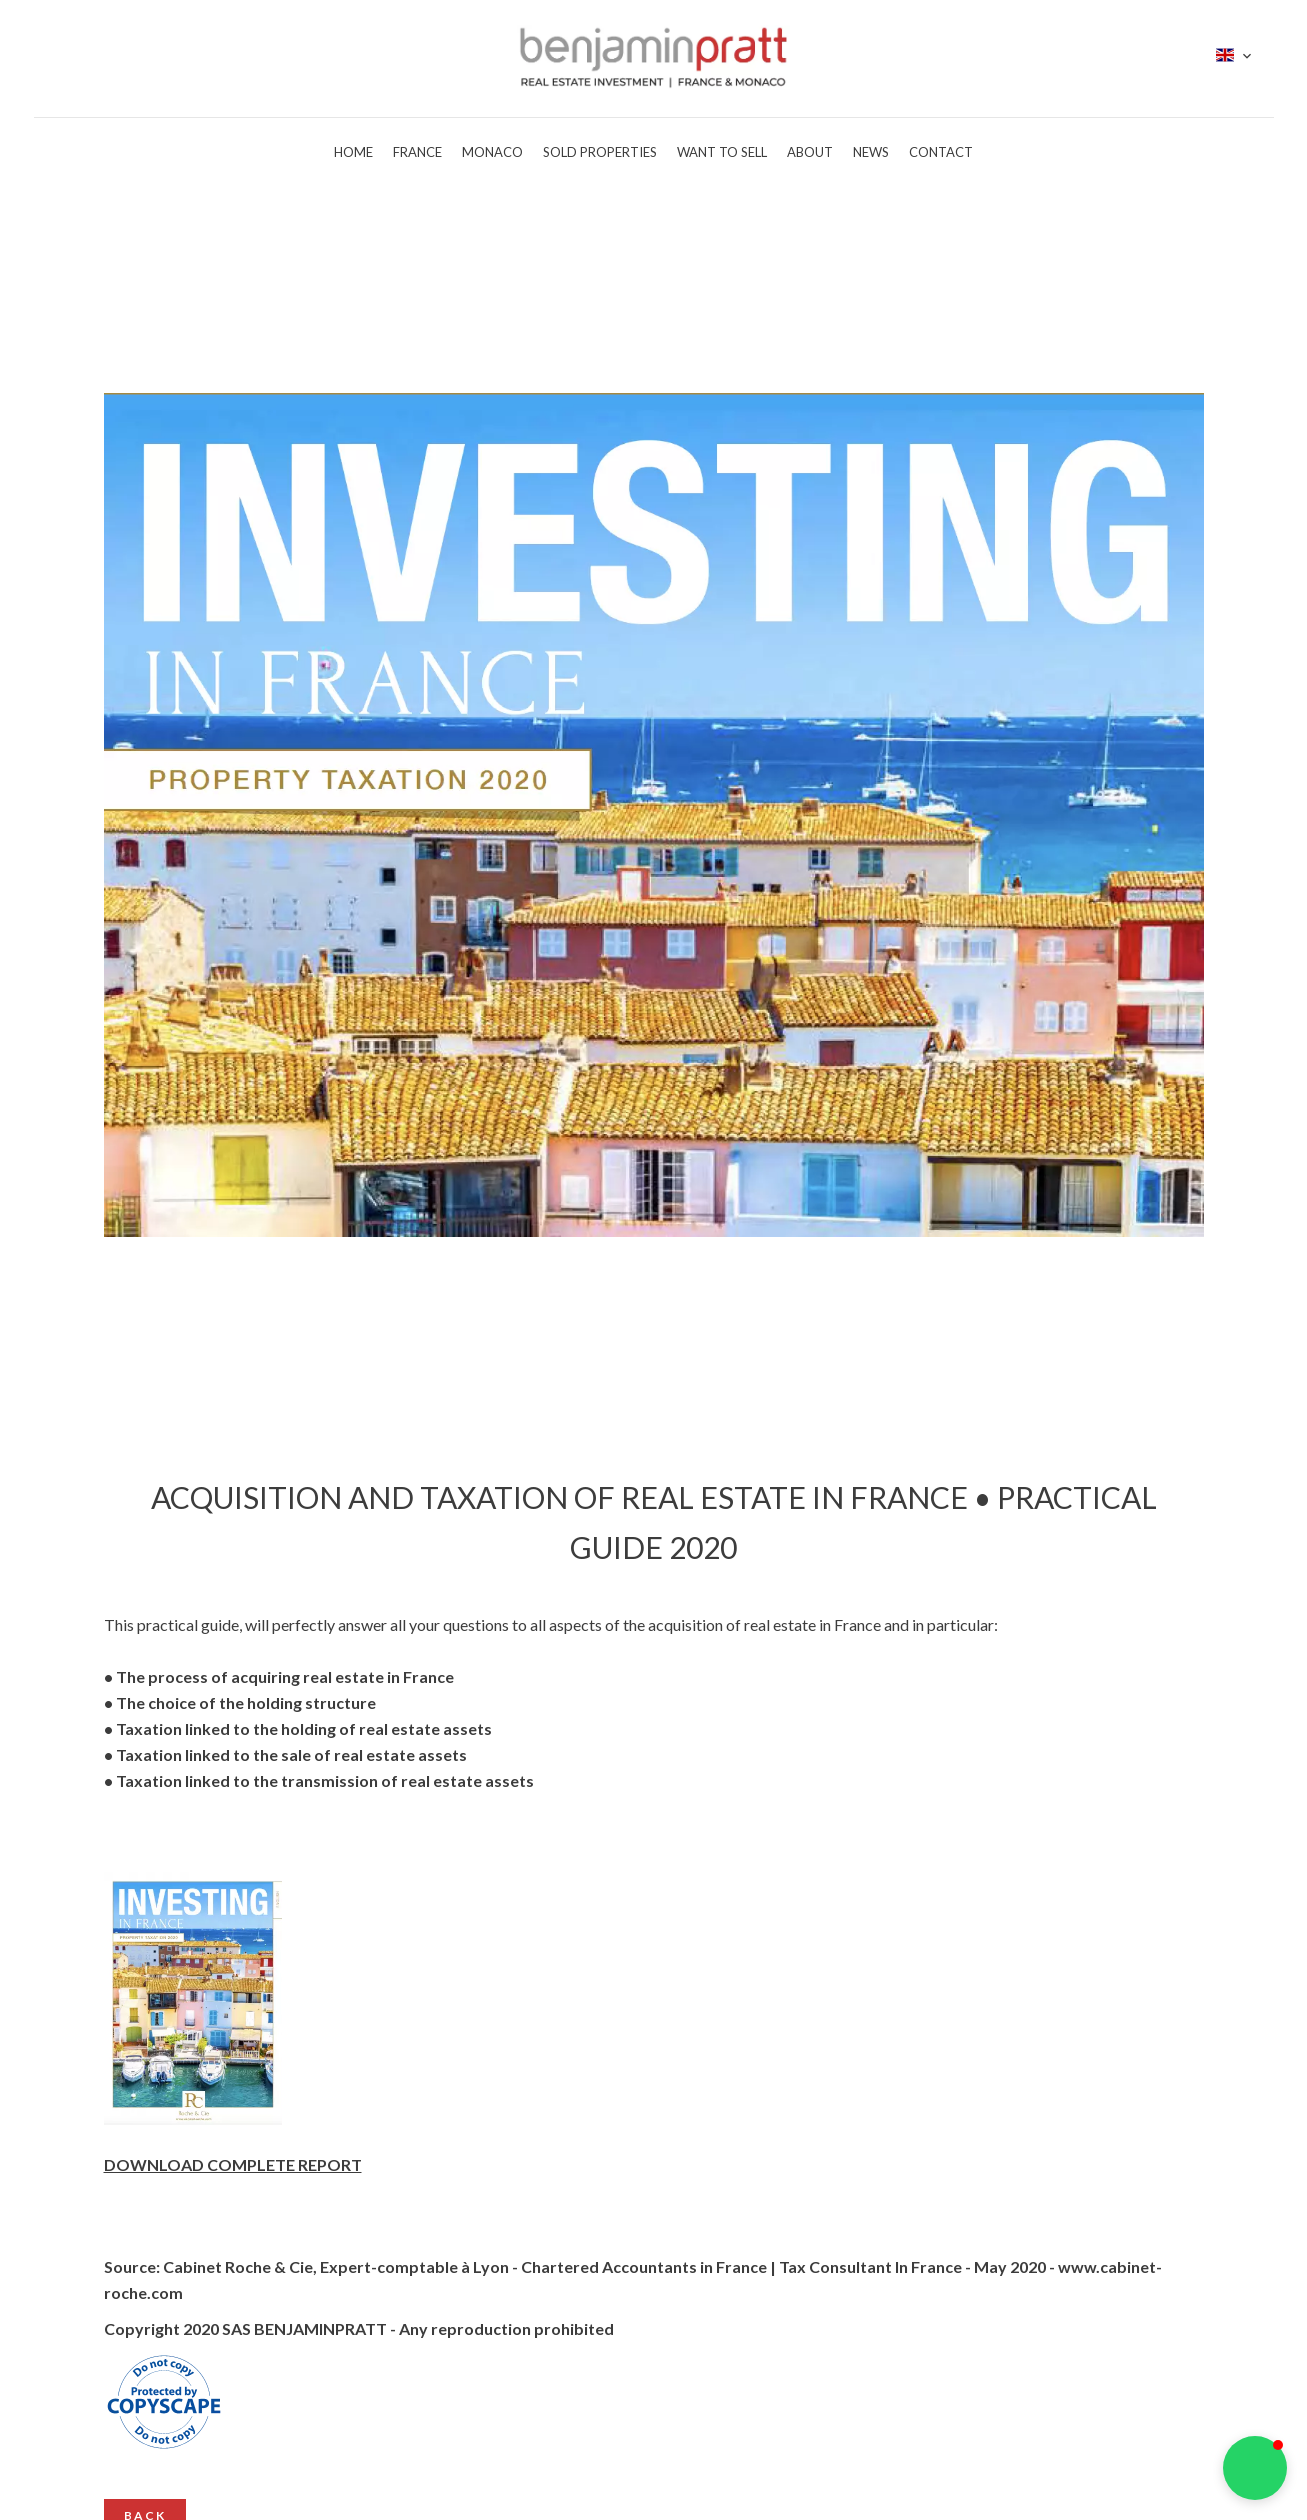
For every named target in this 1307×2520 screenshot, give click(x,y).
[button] (1255, 2468)
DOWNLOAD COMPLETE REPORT (233, 2164)
